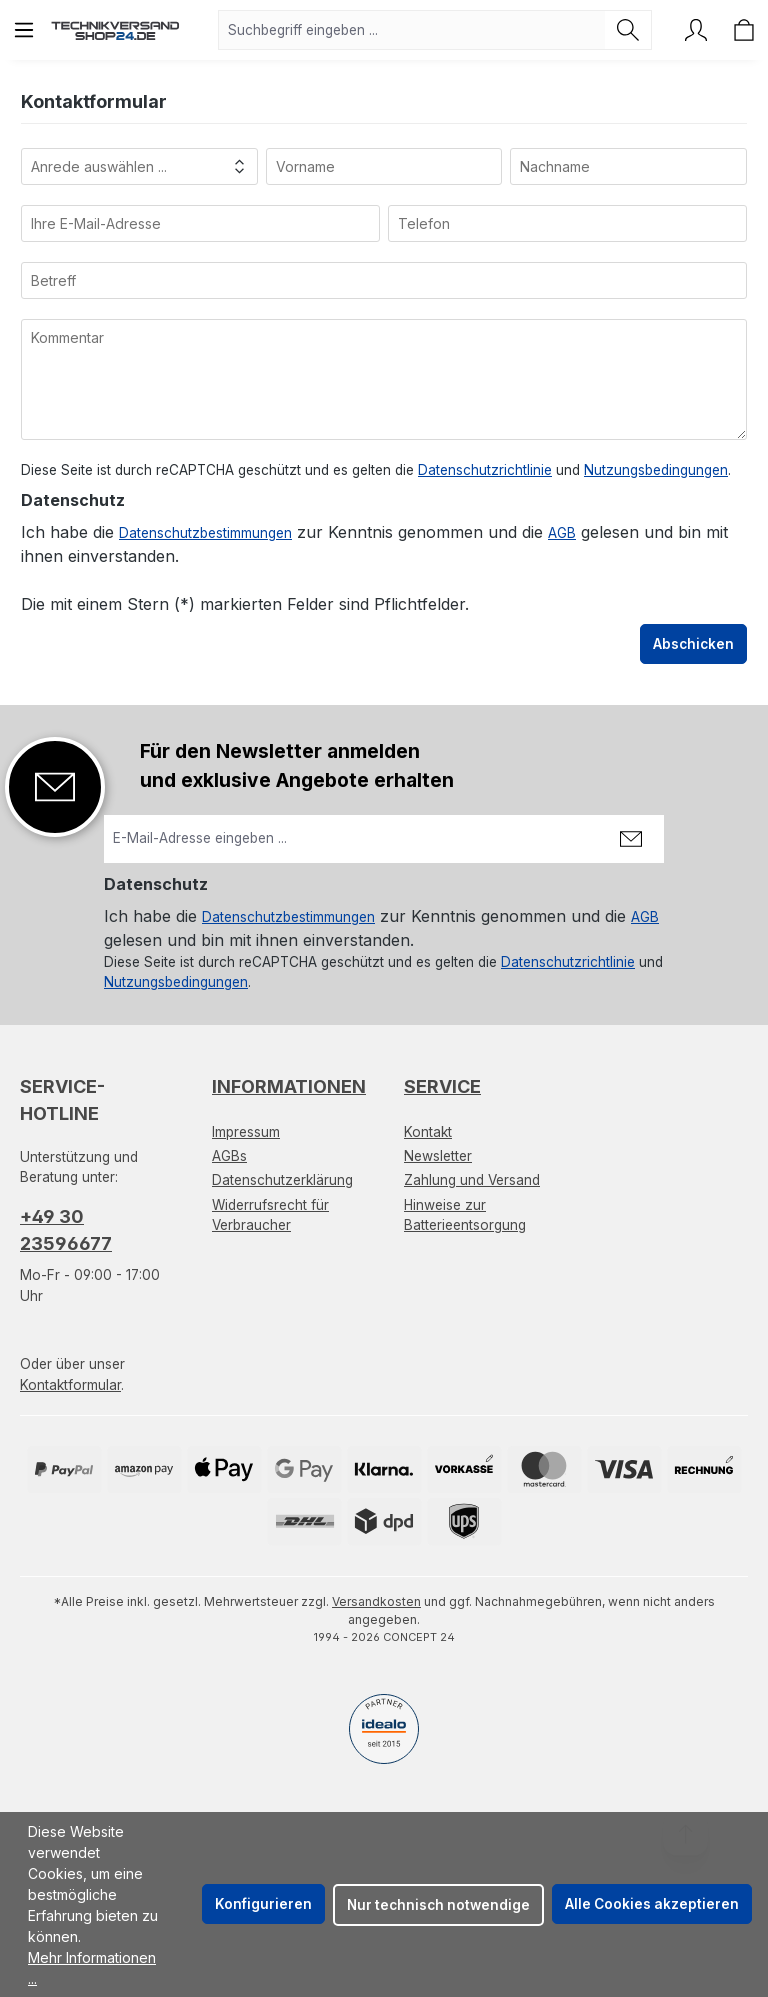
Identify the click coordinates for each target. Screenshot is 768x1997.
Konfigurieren (263, 1904)
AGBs (229, 1156)
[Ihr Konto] (696, 30)
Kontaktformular (70, 1385)
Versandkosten (376, 1601)
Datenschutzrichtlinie (485, 470)
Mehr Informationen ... (92, 1968)
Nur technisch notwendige (438, 1905)
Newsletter (438, 1156)
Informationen (289, 1086)
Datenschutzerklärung (282, 1180)
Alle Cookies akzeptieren (652, 1904)
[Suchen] (628, 30)
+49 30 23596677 (66, 1230)
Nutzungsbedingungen (656, 470)
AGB (562, 533)
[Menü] (24, 30)
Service (442, 1086)
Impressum (246, 1132)
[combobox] (412, 30)
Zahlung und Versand (472, 1180)
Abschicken (693, 644)
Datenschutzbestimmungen (205, 533)
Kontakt (428, 1132)
